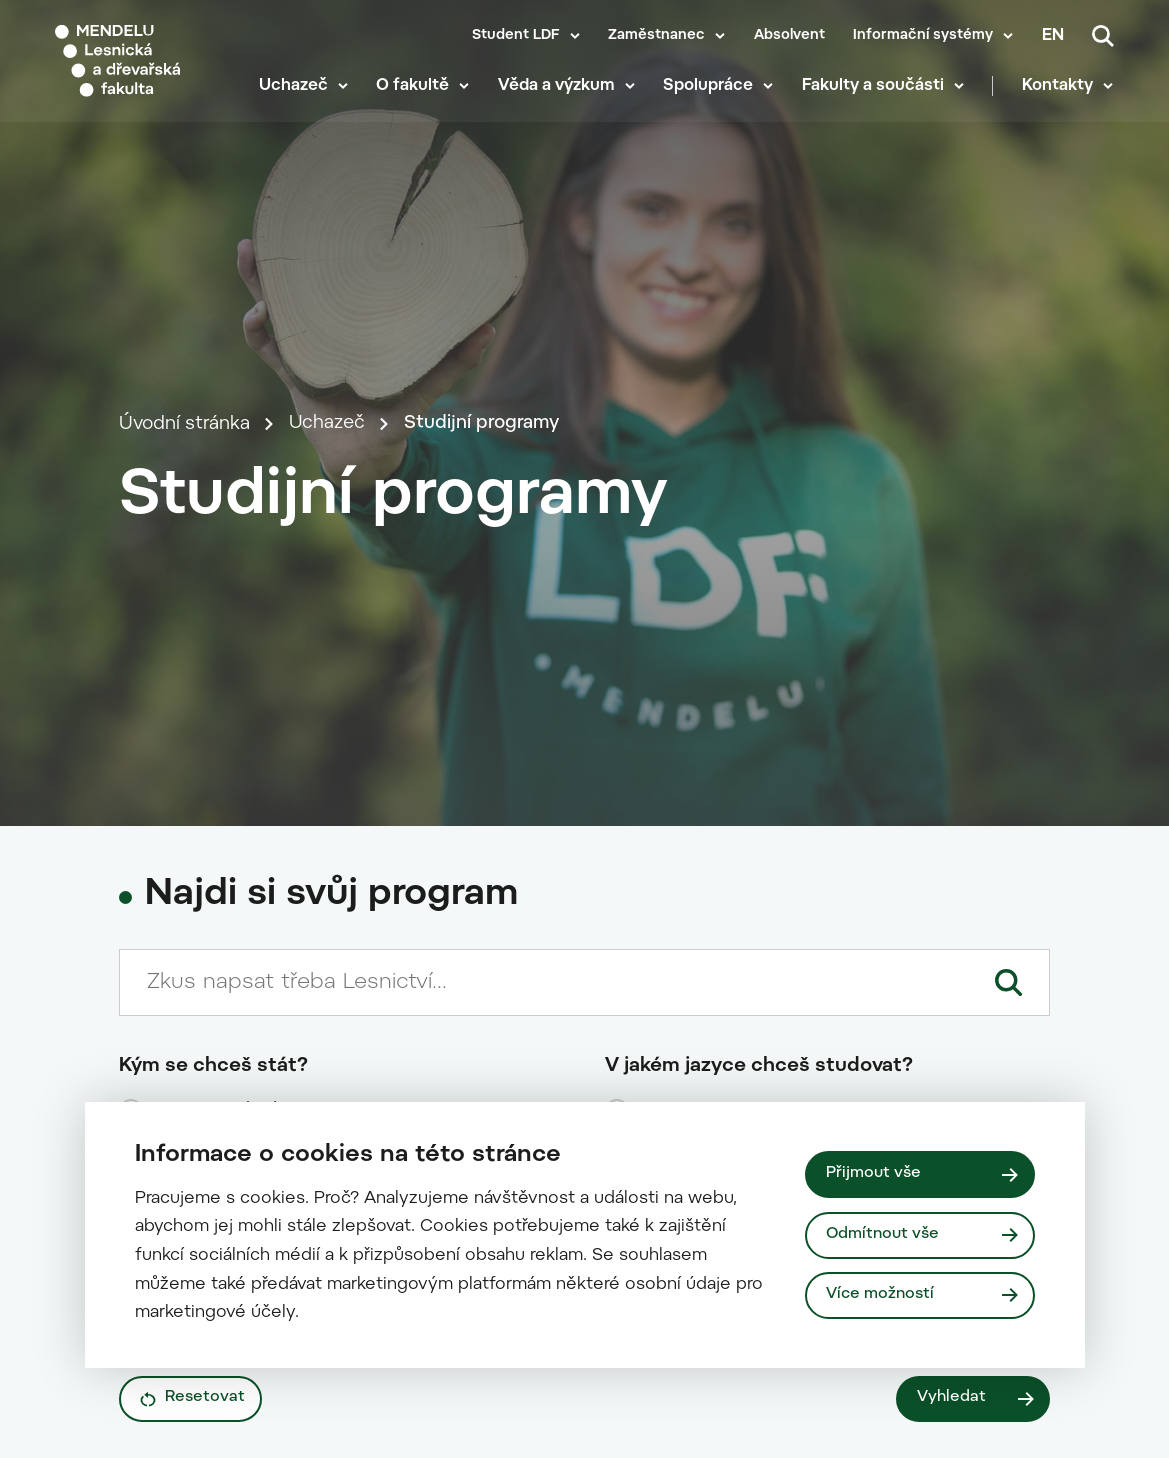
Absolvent (789, 36)
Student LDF (516, 36)
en (1053, 36)
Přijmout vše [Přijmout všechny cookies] (873, 1173)
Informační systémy (923, 36)
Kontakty (1058, 90)
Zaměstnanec (656, 36)
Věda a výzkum (557, 90)
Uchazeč (294, 90)
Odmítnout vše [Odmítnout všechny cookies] (883, 1234)
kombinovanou (216, 1376)
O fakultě (414, 90)
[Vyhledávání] (1103, 36)
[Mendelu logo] (143, 62)
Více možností (880, 1294)
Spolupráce (710, 90)
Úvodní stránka (184, 450)
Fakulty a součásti (874, 90)
